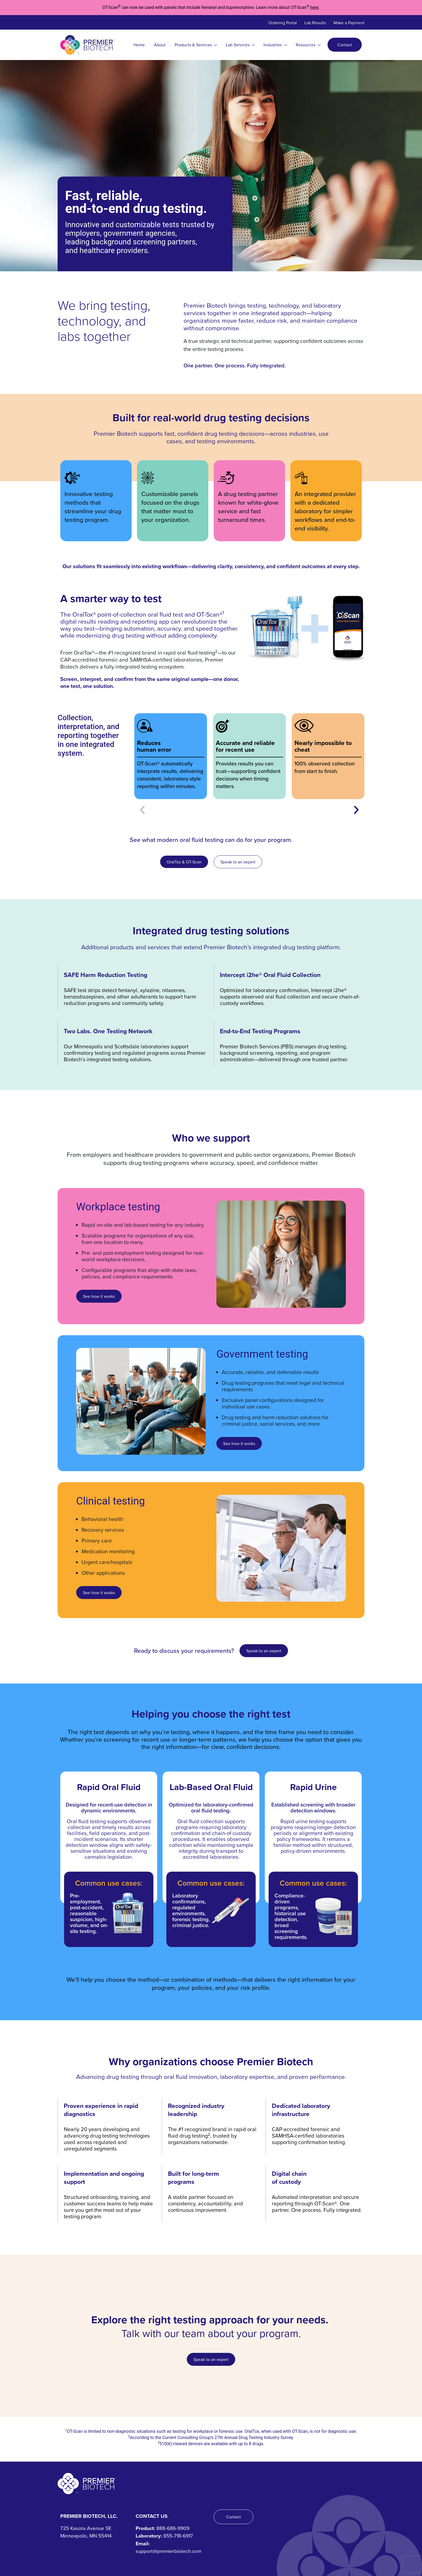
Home (139, 45)
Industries (275, 45)
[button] (142, 809)
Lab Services (240, 45)
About (160, 45)
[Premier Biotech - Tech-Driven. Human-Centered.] (87, 2483)
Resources (308, 45)
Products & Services (196, 45)
